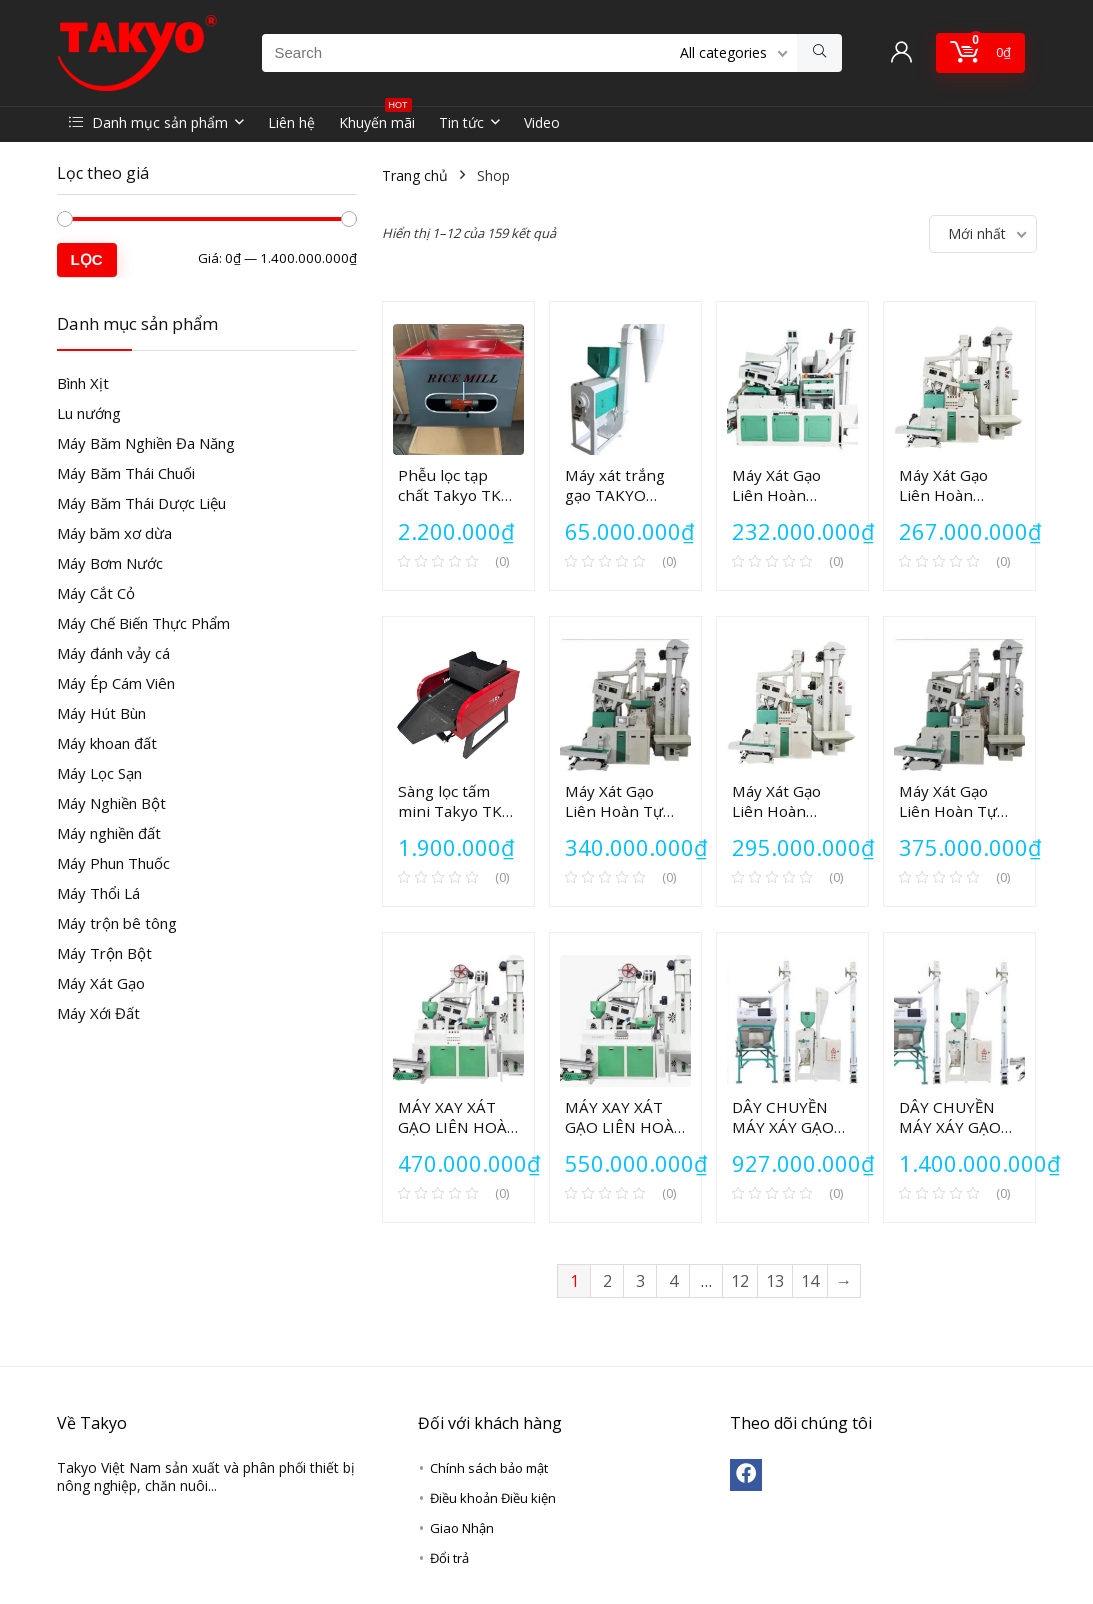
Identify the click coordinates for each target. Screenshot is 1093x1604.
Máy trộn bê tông (117, 923)
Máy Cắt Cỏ (96, 593)
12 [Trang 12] (740, 1281)
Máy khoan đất (107, 743)
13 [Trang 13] (775, 1281)
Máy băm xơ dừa (114, 533)
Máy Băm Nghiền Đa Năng (146, 443)
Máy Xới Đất (98, 1013)
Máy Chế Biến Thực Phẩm (143, 623)
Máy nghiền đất (109, 833)
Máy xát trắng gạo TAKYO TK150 (615, 495)
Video (542, 122)
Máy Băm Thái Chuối (126, 473)
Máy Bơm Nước (110, 563)
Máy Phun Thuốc (113, 863)
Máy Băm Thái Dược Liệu (141, 503)
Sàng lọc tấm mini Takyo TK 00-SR (450, 811)
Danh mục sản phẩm (148, 122)
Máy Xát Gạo (101, 983)
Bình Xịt (83, 383)
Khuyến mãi (377, 119)
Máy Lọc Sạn (99, 773)
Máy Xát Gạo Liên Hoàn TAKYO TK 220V (789, 495)
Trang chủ (415, 175)
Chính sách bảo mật (489, 1468)
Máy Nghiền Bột (111, 803)
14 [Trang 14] (810, 1281)
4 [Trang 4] (673, 1281)
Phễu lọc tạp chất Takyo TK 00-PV (449, 495)
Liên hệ (291, 122)
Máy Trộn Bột (104, 953)
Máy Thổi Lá (98, 893)
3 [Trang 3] (640, 1281)
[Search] (819, 53)
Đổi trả (449, 1558)
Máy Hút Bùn (101, 713)
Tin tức (461, 122)
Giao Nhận (462, 1528)
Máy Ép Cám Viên (116, 683)
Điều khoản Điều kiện (493, 1498)
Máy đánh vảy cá (113, 653)
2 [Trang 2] (607, 1281)
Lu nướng (89, 413)
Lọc (87, 259)
